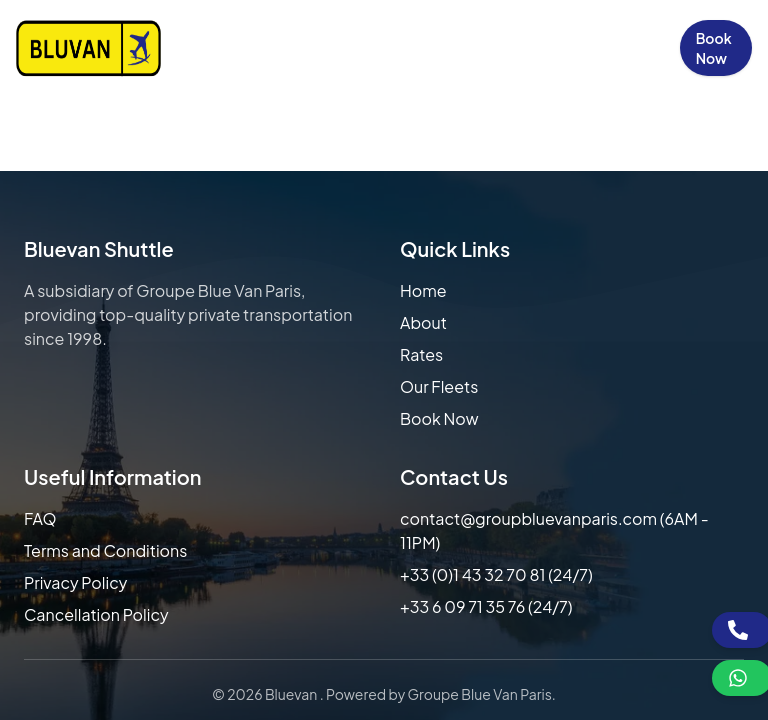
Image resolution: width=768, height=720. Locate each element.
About (423, 322)
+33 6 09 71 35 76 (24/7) (486, 606)
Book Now (714, 48)
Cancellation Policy (96, 614)
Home (183, 48)
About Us (255, 48)
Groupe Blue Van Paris (480, 694)
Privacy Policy (75, 582)
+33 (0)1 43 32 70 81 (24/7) (496, 574)
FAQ (40, 518)
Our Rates (327, 48)
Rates (421, 354)
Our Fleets (399, 48)
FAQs (468, 48)
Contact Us (547, 48)
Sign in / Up (631, 48)
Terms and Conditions (105, 550)
